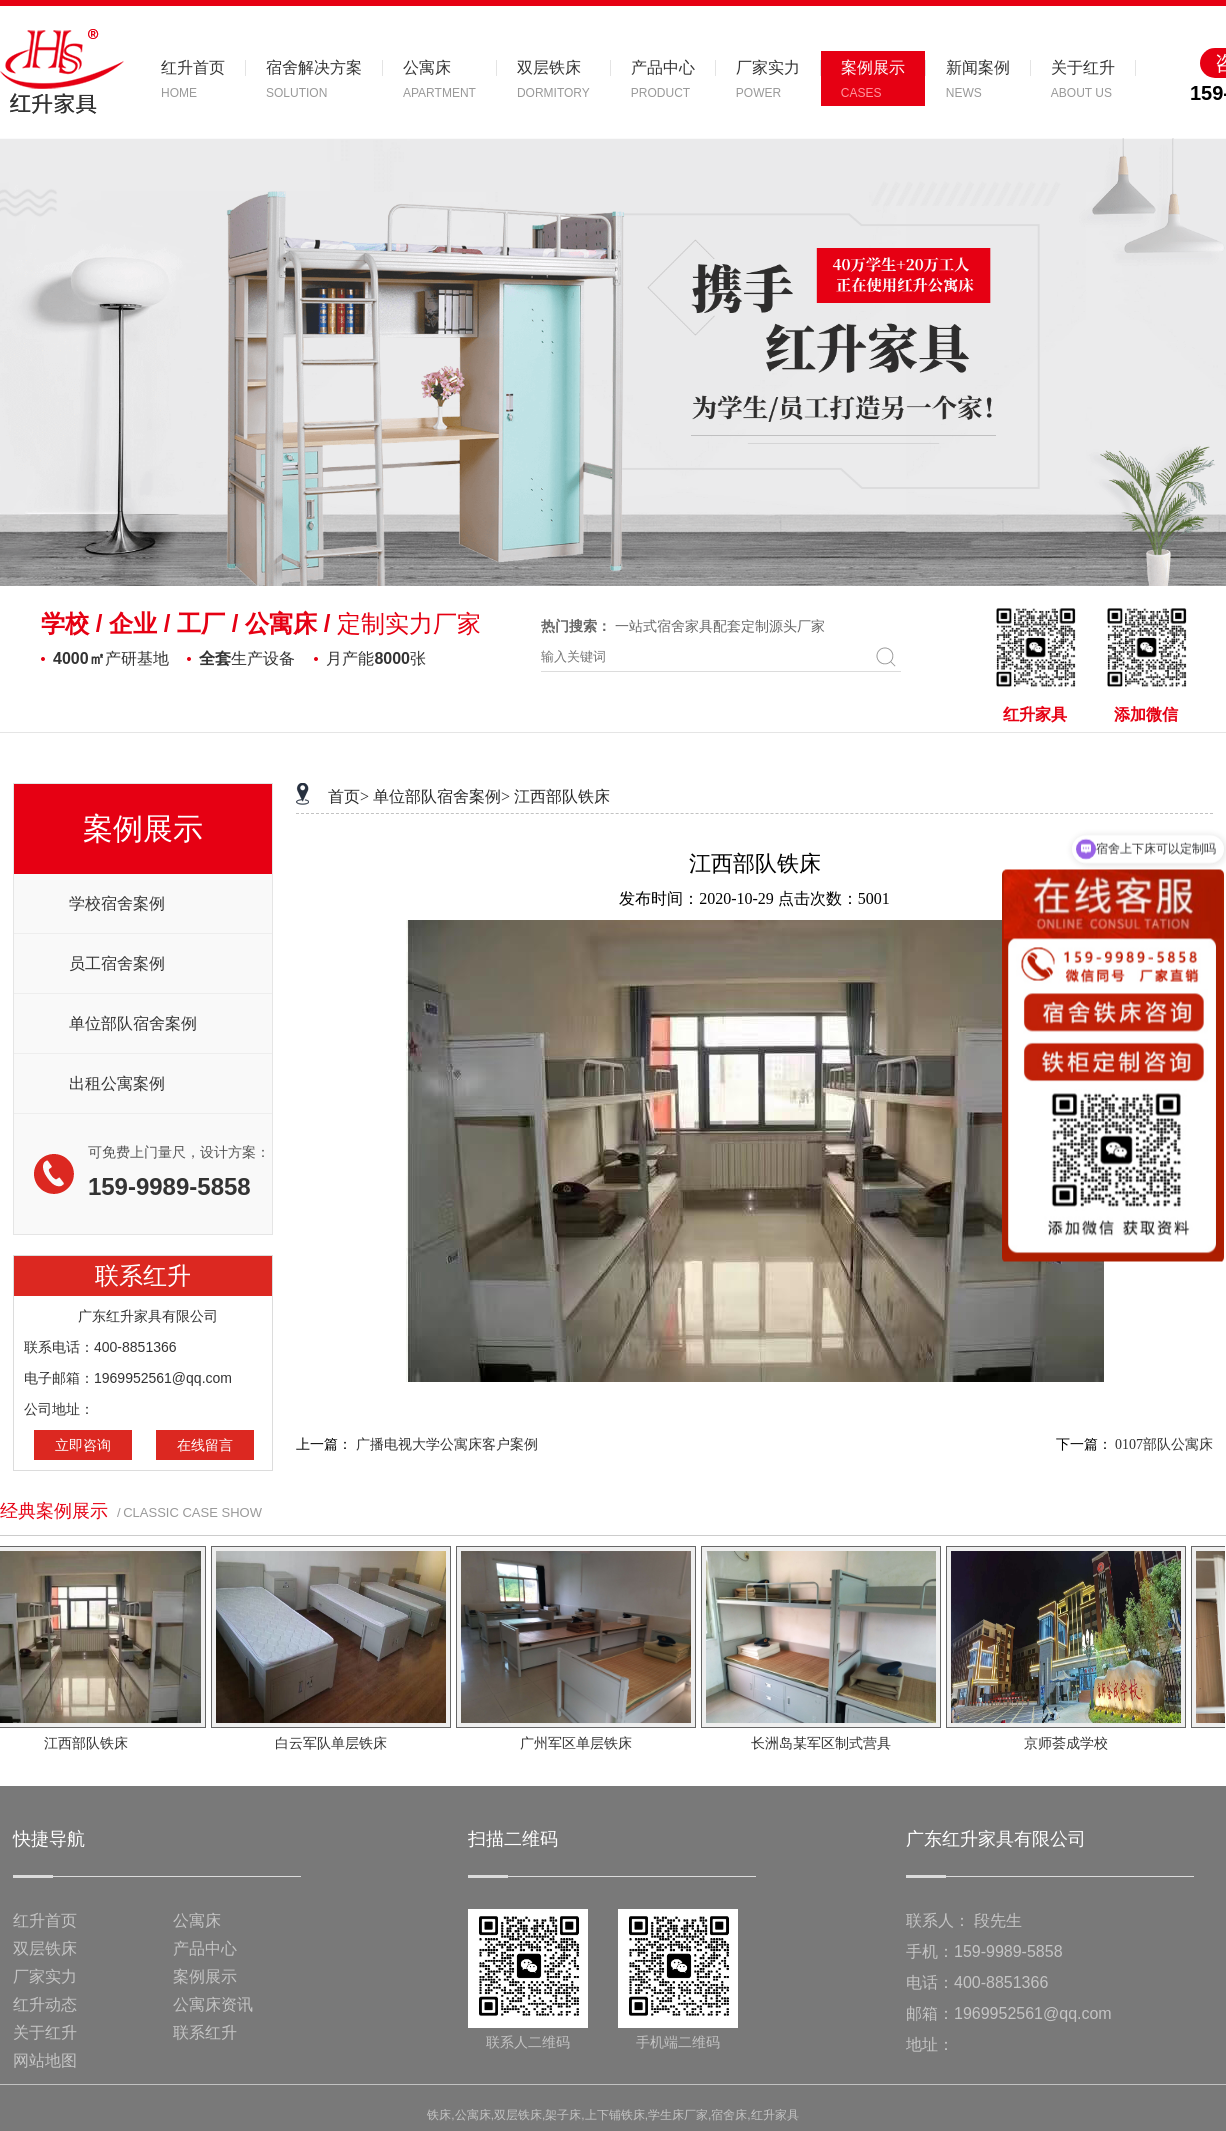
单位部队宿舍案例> (441, 796)
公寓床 (197, 1920)
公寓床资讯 (213, 2004)
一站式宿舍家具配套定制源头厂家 (720, 626)
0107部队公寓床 (1164, 1444)
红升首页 (45, 1920)
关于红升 (45, 2032)
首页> (348, 796)
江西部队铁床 (562, 796)
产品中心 (205, 1948)
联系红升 (205, 2032)
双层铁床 (45, 1948)
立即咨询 (83, 1445)
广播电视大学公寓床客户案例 (447, 1444)
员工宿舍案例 (117, 963)
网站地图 (45, 2060)
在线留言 (205, 1445)
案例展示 (205, 1976)
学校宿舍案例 (117, 903)
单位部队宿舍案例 (133, 1023)
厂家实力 (45, 1976)
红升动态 (45, 2004)
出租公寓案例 (117, 1083)
